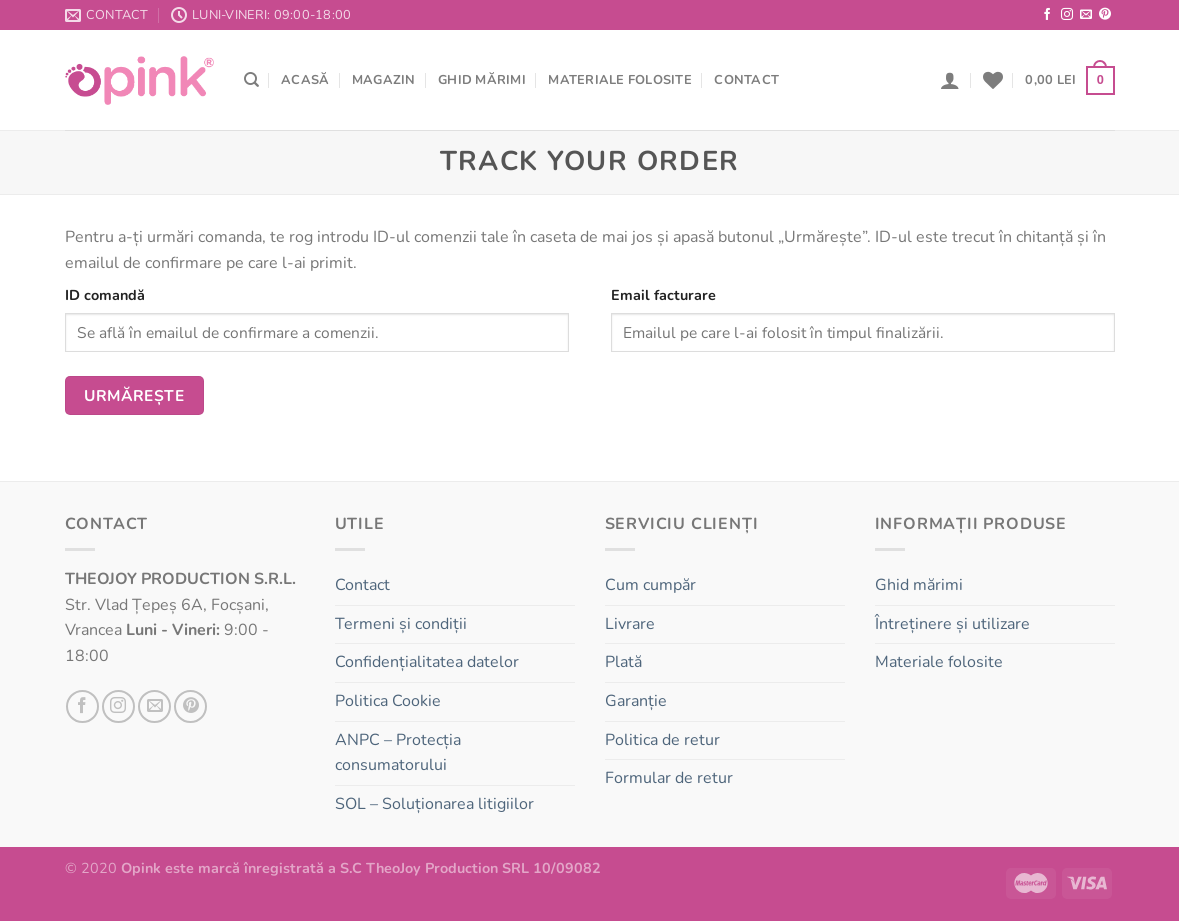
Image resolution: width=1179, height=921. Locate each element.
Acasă (305, 80)
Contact (746, 80)
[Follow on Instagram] (1067, 15)
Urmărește (134, 395)
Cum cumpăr (650, 585)
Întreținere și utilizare (952, 624)
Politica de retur (662, 740)
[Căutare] (251, 80)
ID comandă (105, 295)
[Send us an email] (1086, 15)
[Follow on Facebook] (1047, 15)
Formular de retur (669, 778)
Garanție (636, 701)
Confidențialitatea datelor (427, 662)
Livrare (630, 624)
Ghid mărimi (482, 80)
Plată (623, 662)
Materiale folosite (620, 80)
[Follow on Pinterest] (1105, 15)
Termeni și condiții (401, 624)
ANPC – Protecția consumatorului (398, 753)
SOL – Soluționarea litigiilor (434, 804)
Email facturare (663, 295)
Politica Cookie (388, 701)
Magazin (384, 80)
